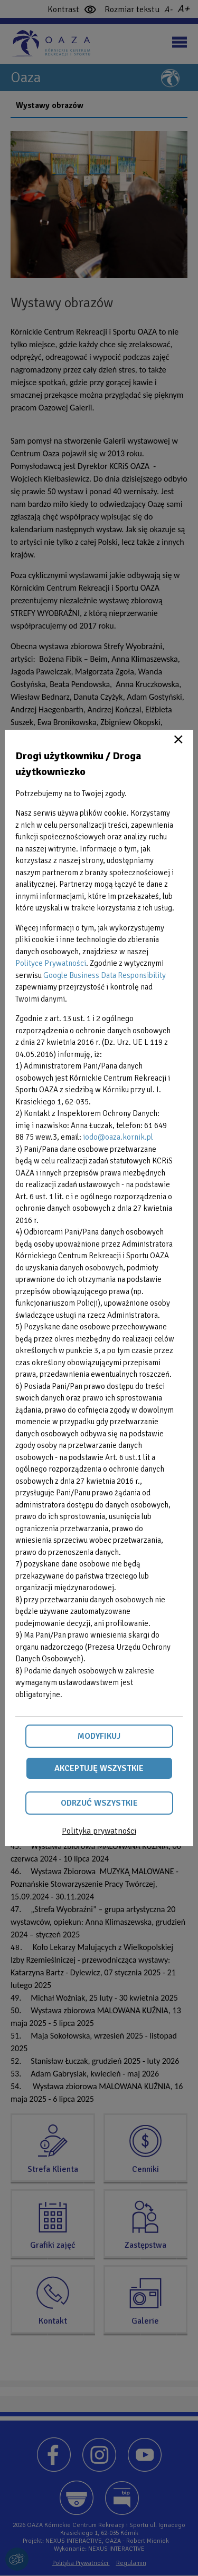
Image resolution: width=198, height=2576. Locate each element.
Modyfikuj (99, 1736)
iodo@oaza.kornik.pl (118, 1137)
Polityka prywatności (99, 1831)
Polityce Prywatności (50, 963)
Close (178, 739)
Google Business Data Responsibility (104, 975)
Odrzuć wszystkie (99, 1803)
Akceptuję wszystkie (99, 1768)
